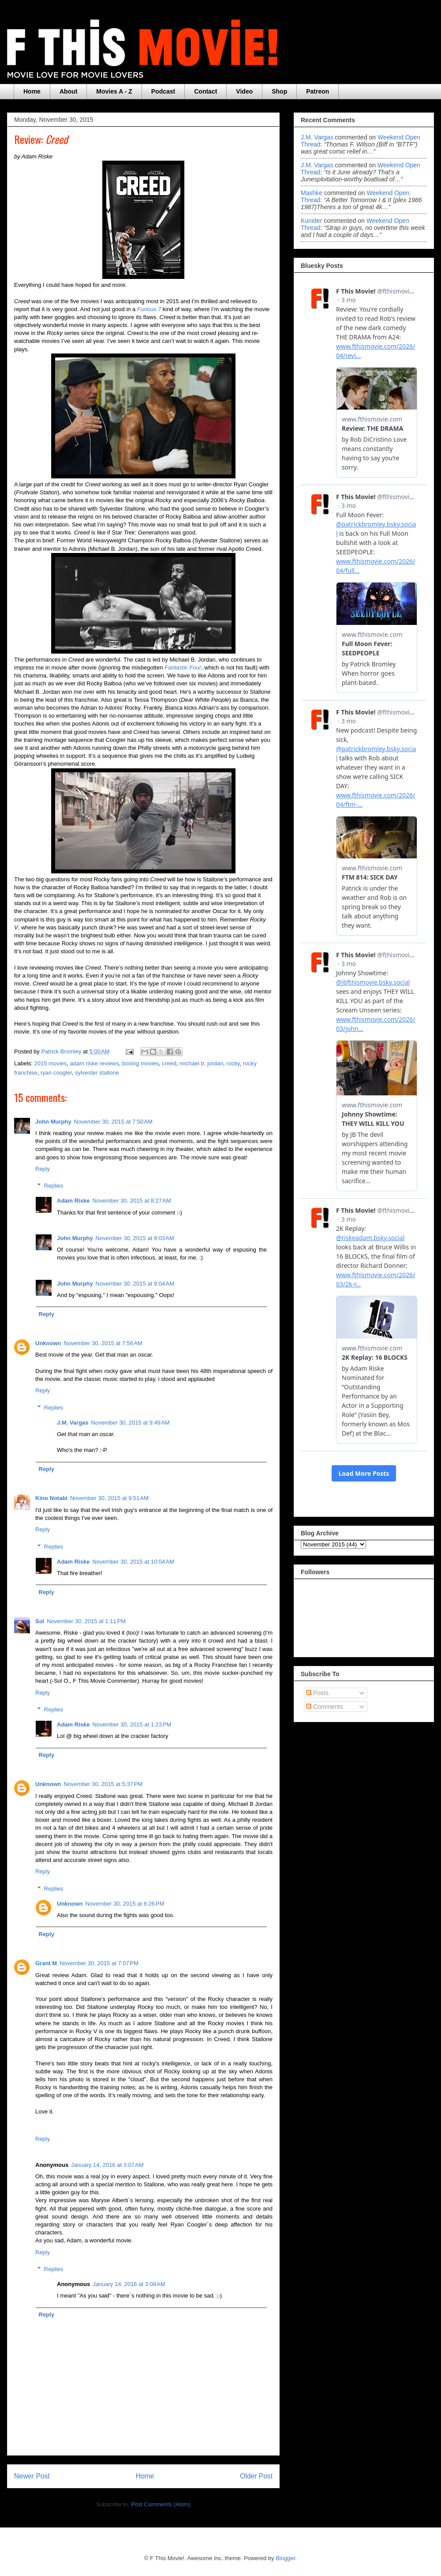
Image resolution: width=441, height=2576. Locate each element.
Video (244, 91)
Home (32, 91)
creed (169, 1063)
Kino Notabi (51, 1498)
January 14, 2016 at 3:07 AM (107, 2165)
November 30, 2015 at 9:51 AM (109, 1498)
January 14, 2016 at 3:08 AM (129, 2284)
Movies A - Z (114, 91)
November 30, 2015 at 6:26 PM (125, 1903)
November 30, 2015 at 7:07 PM (99, 1963)
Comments (324, 1706)
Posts (317, 1692)
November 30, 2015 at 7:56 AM (103, 1343)
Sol (39, 1621)
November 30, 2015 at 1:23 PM (131, 1724)
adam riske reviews (94, 1063)
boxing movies (140, 1063)
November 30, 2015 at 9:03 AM (135, 1238)
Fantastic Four (182, 667)
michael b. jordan (201, 1063)
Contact (205, 91)
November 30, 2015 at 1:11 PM (86, 1621)
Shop (279, 91)
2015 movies (50, 1063)
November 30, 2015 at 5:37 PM (103, 1784)
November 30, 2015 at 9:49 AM (130, 1422)
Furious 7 (149, 309)
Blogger (285, 2558)
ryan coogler (56, 1072)
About (68, 91)
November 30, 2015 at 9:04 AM (135, 1283)
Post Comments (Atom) (161, 2504)
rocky (232, 1063)
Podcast (163, 91)
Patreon (317, 91)
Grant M (46, 1963)
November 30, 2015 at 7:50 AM (113, 1121)
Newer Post (32, 2476)
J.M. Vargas (73, 1422)
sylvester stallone (97, 1072)
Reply (42, 1169)
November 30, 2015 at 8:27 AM (131, 1200)
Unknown (48, 1343)
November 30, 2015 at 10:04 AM (133, 1561)
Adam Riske (73, 1200)
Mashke (311, 192)
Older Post (256, 2476)
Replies (53, 1185)
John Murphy (53, 1121)
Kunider (311, 220)
